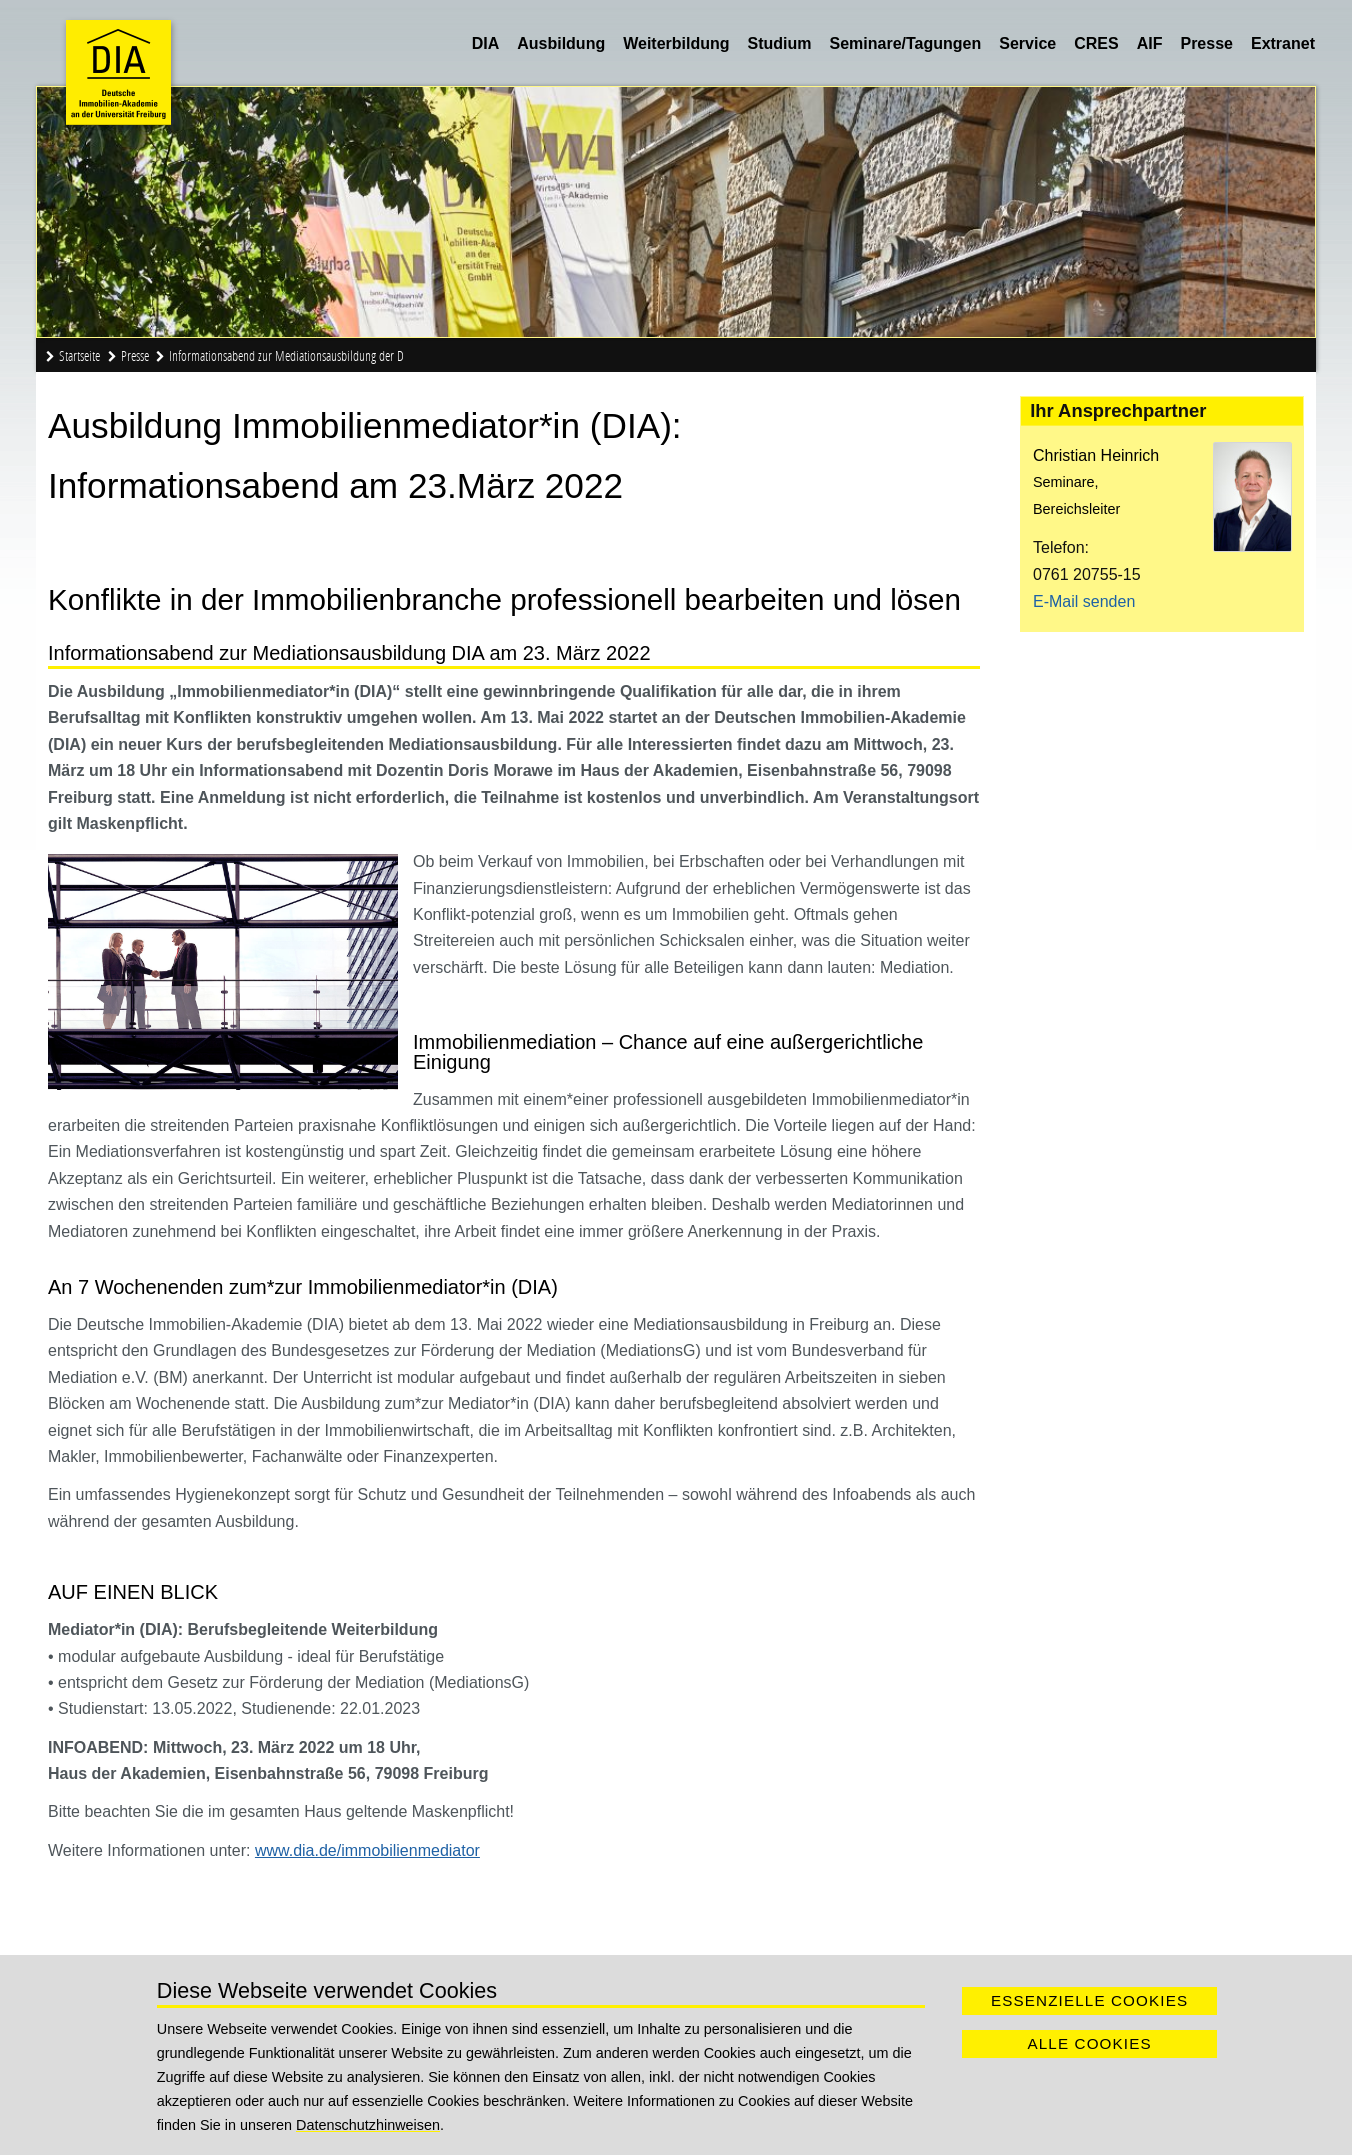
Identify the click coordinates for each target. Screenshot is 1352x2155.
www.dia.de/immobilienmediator (367, 1850)
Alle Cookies (1089, 2043)
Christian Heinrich (1096, 455)
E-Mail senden (1084, 601)
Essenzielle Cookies (1089, 2000)
